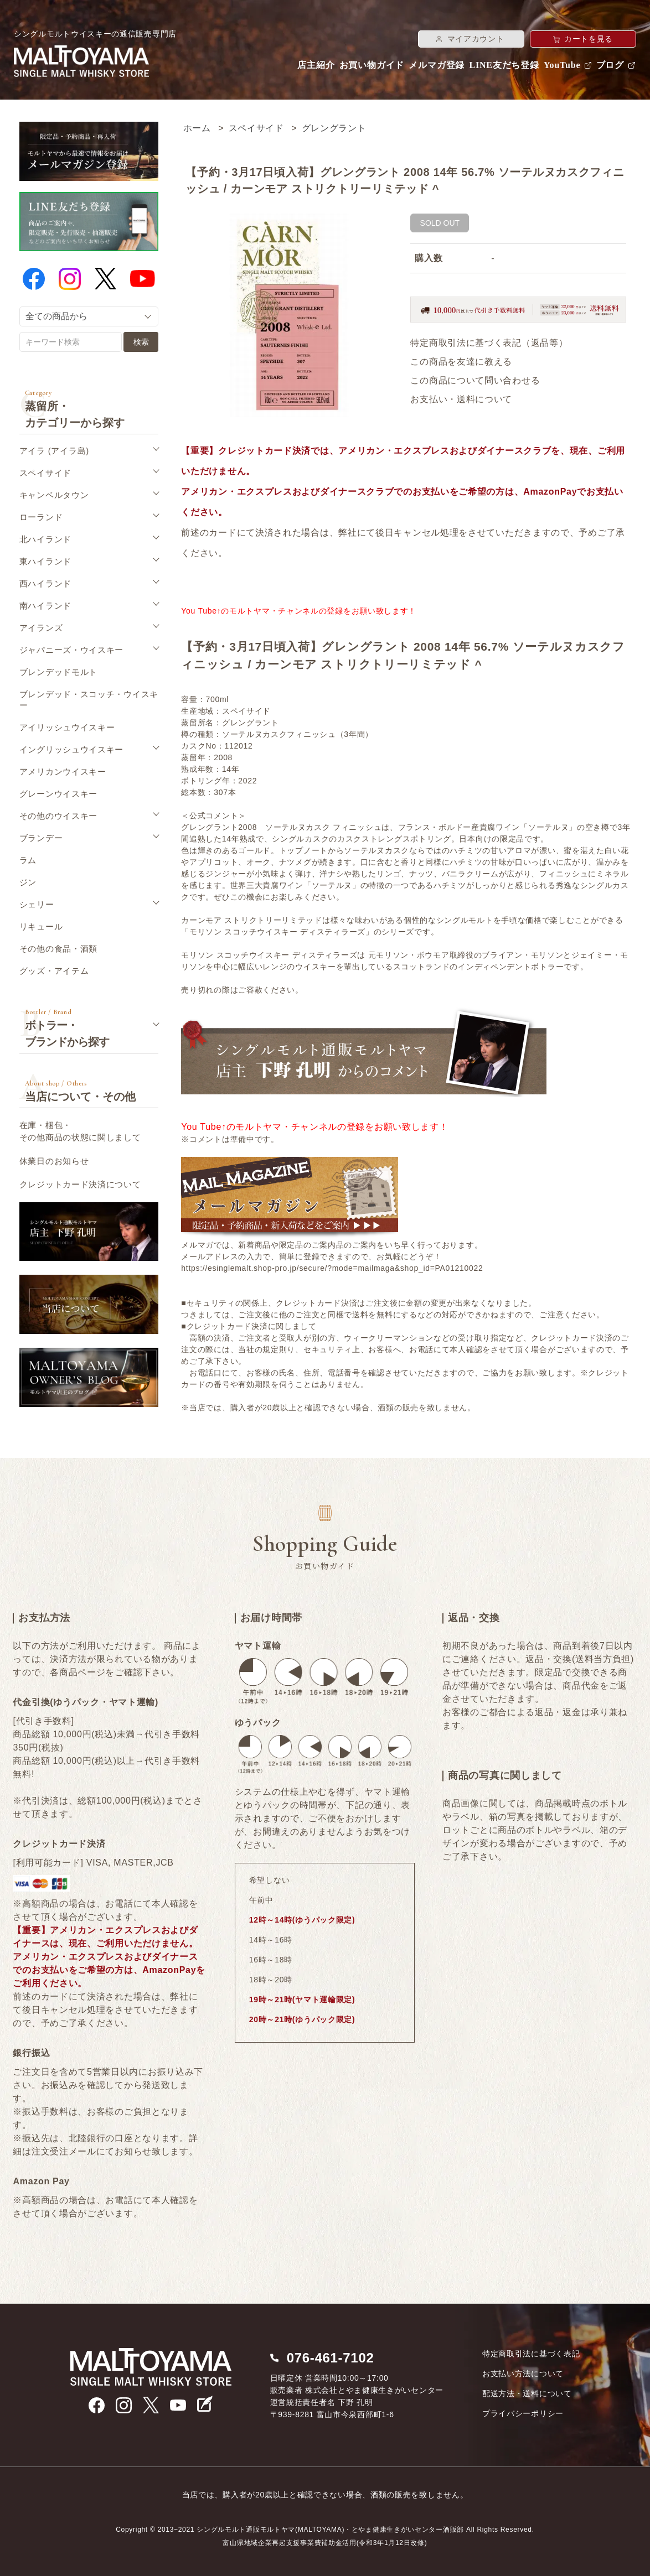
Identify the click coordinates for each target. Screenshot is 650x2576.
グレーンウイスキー (58, 793)
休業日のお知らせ (54, 1161)
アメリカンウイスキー (62, 771)
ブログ (610, 65)
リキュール (41, 926)
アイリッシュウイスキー (67, 727)
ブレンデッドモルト (58, 672)
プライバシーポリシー (523, 2413)
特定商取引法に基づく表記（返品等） (489, 342)
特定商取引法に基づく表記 (531, 2353)
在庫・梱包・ (80, 1132)
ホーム (197, 128)
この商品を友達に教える (461, 361)
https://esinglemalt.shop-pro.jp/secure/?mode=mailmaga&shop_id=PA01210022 (332, 1268)
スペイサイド (256, 128)
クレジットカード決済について (80, 1184)
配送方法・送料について (527, 2393)
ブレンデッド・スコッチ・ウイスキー (88, 699)
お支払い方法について (523, 2373)
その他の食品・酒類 (58, 948)
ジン (28, 882)
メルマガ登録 (437, 65)
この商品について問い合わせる (475, 380)
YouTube (562, 65)
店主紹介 (315, 65)
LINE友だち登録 (504, 65)
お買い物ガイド (372, 65)
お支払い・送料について (461, 399)
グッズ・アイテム (54, 970)
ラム (28, 860)
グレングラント (334, 128)
